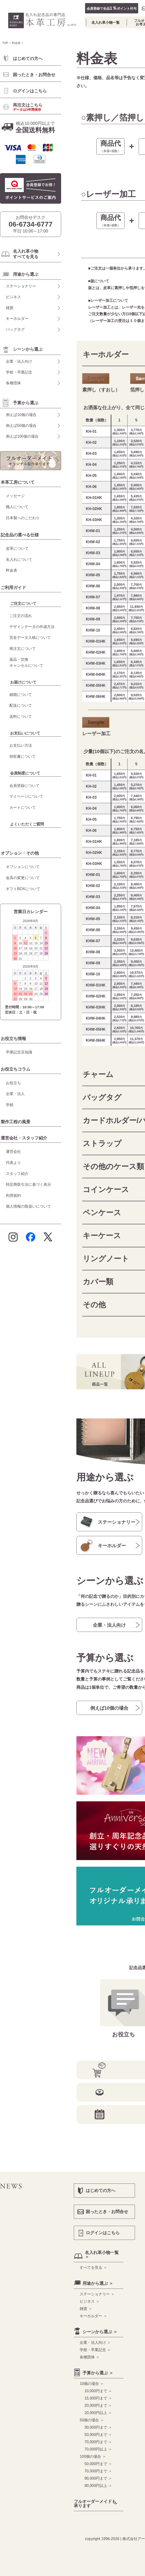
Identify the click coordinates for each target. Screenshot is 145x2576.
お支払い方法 (20, 745)
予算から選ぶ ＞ (97, 2373)
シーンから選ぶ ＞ (100, 2331)
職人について (17, 507)
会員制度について (25, 773)
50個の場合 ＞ (92, 2420)
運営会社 (13, 1152)
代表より (13, 1163)
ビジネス (13, 297)
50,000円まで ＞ (98, 2435)
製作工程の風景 (15, 1121)
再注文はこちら (28, 107)
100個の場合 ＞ (93, 2456)
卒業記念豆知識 (19, 1052)
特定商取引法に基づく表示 (28, 1184)
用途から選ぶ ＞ (97, 2283)
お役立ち (13, 1083)
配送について (20, 705)
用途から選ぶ (25, 274)
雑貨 (9, 308)
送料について (20, 717)
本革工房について (18, 482)
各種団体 (13, 383)
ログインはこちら (30, 91)
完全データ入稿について (30, 638)
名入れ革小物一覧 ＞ (102, 2254)
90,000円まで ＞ (98, 2478)
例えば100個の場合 (22, 436)
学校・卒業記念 (19, 372)
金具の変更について (23, 878)
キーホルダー (112, 1545)
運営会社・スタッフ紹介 (24, 1138)
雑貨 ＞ (86, 2309)
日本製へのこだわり (23, 518)
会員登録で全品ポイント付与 (112, 8)
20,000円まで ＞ (98, 2405)
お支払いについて (25, 733)
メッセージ (15, 496)
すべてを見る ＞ (93, 2268)
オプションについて (23, 867)
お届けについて (23, 682)
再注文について (22, 649)
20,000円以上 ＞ (98, 2413)
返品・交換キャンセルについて (26, 662)
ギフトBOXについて (23, 889)
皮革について (17, 548)
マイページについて (26, 796)
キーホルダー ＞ (93, 2316)
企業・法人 (15, 1094)
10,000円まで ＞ (98, 2391)
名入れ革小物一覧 (105, 22)
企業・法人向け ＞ (95, 2342)
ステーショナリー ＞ (97, 2294)
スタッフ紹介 (17, 1174)
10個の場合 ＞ (92, 2384)
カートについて (22, 807)
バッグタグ (15, 329)
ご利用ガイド (13, 587)
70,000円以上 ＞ (98, 2449)
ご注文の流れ (20, 616)
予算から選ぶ (25, 403)
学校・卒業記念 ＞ (95, 2350)
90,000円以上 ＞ (98, 2486)
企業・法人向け (109, 1625)
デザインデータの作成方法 (32, 627)
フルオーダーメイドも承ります (95, 2503)
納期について (20, 695)
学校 (9, 1105)
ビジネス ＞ (89, 2301)
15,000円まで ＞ (98, 2398)
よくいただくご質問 (27, 824)
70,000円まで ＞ (98, 2442)
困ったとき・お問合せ (34, 74)
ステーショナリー (116, 1522)
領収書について (22, 756)
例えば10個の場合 (109, 1708)
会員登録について (24, 786)
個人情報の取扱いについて (28, 1206)
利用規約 (13, 1196)
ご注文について (23, 603)
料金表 (11, 570)
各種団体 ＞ (89, 2357)
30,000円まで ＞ (98, 2427)
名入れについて (19, 560)
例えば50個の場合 (21, 426)
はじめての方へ (28, 58)
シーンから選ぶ (28, 349)
